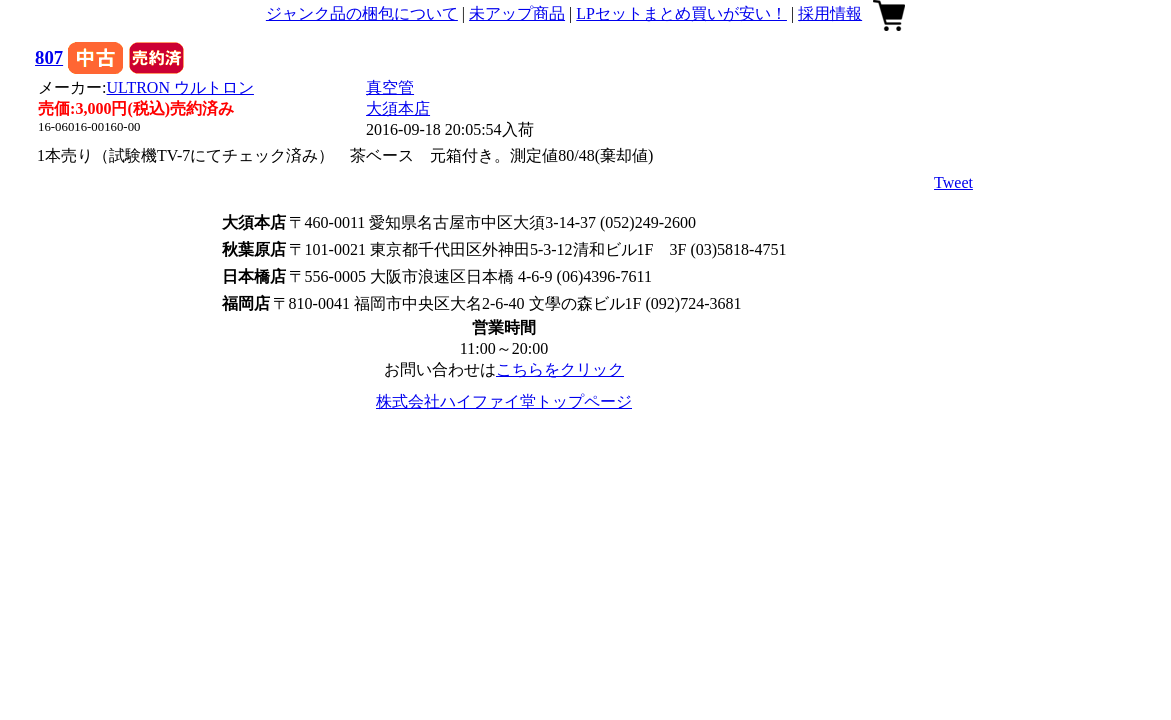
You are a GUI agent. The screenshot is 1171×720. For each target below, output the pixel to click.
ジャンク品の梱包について (362, 13)
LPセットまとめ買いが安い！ (681, 13)
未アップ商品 (517, 13)
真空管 (390, 87)
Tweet (953, 182)
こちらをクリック (560, 369)
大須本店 (398, 108)
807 (49, 57)
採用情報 (830, 13)
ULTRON (180, 87)
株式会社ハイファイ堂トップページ (504, 401)
